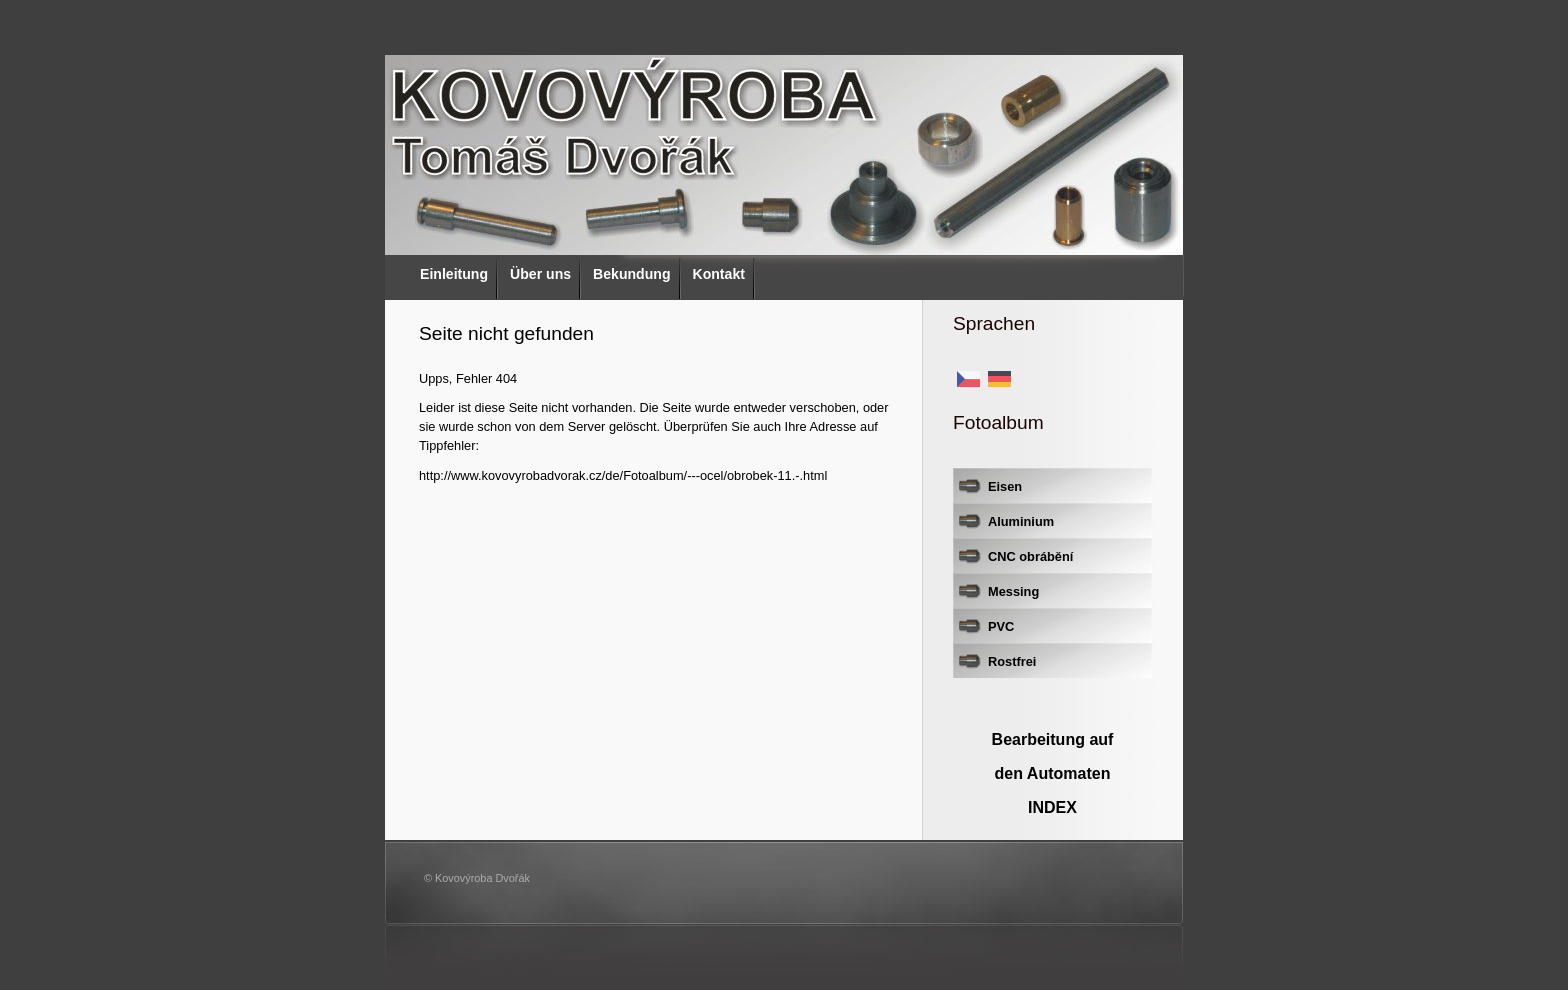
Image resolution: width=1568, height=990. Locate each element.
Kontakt (719, 274)
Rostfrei (1012, 661)
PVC (1001, 626)
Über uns (540, 274)
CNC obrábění (1030, 556)
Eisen (1005, 486)
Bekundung (631, 274)
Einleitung (454, 274)
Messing (1013, 591)
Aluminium (1021, 521)
